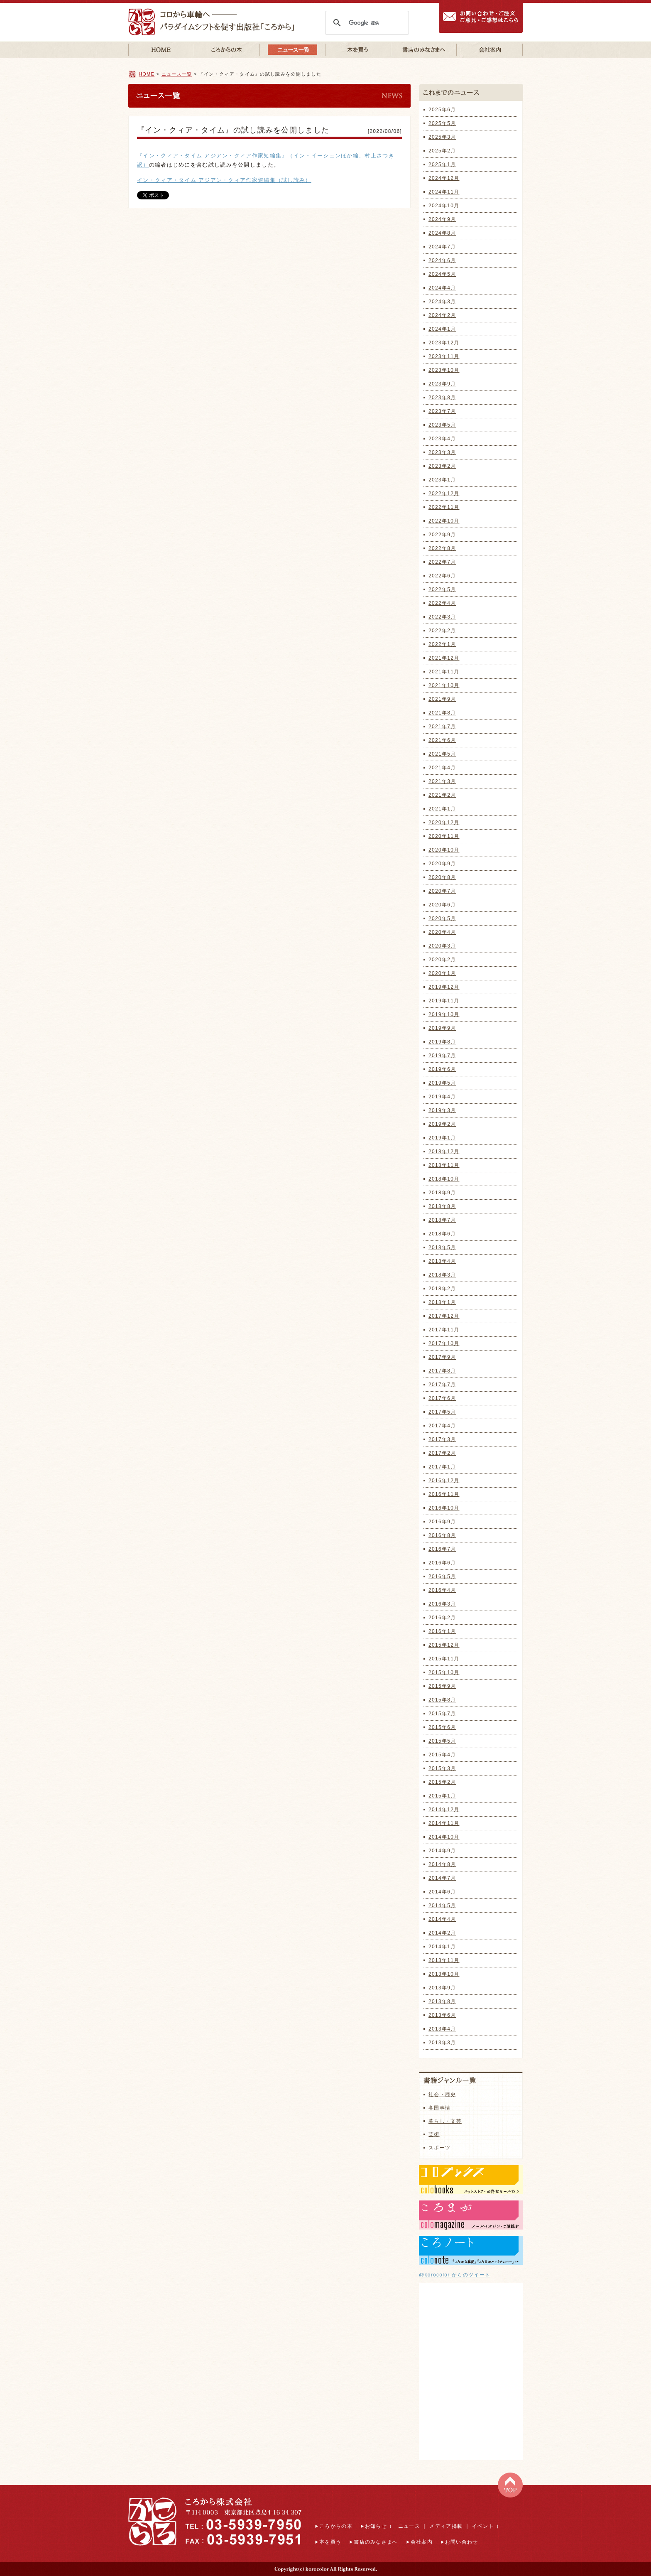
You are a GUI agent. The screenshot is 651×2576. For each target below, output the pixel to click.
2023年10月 (443, 370)
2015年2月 (442, 1782)
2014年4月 (442, 1919)
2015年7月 (442, 1714)
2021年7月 (442, 726)
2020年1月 (442, 973)
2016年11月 (443, 1494)
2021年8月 (442, 713)
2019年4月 (442, 1097)
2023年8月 (442, 397)
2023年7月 (442, 411)
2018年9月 (442, 1193)
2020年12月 (443, 822)
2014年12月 (443, 1809)
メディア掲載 (446, 2526)
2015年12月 (443, 1645)
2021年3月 (442, 781)
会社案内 (422, 2542)
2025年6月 (442, 110)
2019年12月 (443, 987)
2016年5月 (442, 1576)
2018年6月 (442, 1234)
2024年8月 (442, 233)
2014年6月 (442, 1892)
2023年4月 (442, 439)
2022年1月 (442, 644)
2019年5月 (442, 1083)
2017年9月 (442, 1357)
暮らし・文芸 (445, 2121)
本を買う (330, 2542)
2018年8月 (442, 1206)
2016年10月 (443, 1508)
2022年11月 (443, 507)
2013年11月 (443, 1960)
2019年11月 (443, 1001)
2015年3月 (442, 1768)
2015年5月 (442, 1741)
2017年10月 (443, 1343)
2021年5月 (442, 754)
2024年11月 (443, 192)
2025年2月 (442, 151)
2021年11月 (443, 672)
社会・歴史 (442, 2094)
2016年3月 (442, 1604)
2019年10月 (443, 1014)
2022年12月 (443, 493)
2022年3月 (442, 617)
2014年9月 (442, 1851)
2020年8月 (442, 877)
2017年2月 (442, 1453)
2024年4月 (442, 288)
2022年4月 (442, 603)
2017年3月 (442, 1439)
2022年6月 (442, 576)
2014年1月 (442, 1947)
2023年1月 (442, 480)
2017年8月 (442, 1371)
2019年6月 (442, 1069)
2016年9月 (442, 1522)
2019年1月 (442, 1138)
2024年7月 (442, 247)
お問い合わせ (461, 2542)
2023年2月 (442, 466)
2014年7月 (442, 1878)
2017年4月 (442, 1426)
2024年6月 (442, 260)
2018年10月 (443, 1179)
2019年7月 (442, 1055)
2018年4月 (442, 1261)
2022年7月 (442, 562)
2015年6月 (442, 1727)
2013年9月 (442, 1988)
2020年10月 (443, 850)
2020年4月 (442, 932)
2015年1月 (442, 1796)
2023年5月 (442, 425)
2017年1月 (442, 1467)
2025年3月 (442, 137)
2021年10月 (443, 685)
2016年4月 (442, 1590)
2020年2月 (442, 960)
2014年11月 (443, 1823)
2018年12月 (443, 1151)
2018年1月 (442, 1302)
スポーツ (439, 2148)
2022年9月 (442, 535)
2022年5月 (442, 589)
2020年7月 (442, 891)
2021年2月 (442, 795)
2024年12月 (443, 178)
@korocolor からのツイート (454, 2275)
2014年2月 (442, 1933)
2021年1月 (442, 809)
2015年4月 (442, 1755)
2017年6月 (442, 1398)
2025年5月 (442, 123)
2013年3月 (442, 2043)
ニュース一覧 (177, 73)
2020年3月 (442, 946)
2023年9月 (442, 384)
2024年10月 (443, 206)
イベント (483, 2526)
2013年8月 (442, 2001)
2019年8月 (442, 1042)
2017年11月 (443, 1330)
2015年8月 (442, 1700)
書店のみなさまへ (376, 2542)
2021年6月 (442, 740)
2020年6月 (442, 905)
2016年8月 (442, 1535)
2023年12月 (443, 343)
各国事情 (439, 2108)
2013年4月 (442, 2029)
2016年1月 (442, 1631)
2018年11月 (443, 1165)
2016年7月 (442, 1549)
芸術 (434, 2134)
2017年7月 (442, 1384)
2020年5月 (442, 918)
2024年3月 (442, 302)
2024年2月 (442, 315)
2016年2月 (442, 1618)
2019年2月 (442, 1124)
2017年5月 (442, 1412)
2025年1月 (442, 164)
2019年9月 (442, 1028)
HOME (146, 73)
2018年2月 (442, 1289)
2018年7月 (442, 1220)
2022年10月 (443, 521)
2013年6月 (442, 2015)
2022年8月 (442, 548)
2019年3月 (442, 1110)
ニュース (409, 2526)
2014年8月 (442, 1864)
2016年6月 (442, 1563)
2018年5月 (442, 1247)
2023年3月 (442, 452)
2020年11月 (443, 836)
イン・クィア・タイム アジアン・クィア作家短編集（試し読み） (224, 180)
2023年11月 (443, 356)
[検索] (366, 23)
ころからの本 (335, 2526)
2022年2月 (442, 631)
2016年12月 (443, 1480)
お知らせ (376, 2526)
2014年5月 (442, 1905)
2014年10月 (443, 1837)
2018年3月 (442, 1275)
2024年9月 (442, 219)
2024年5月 (442, 274)
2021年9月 (442, 699)
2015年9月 (442, 1686)
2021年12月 (443, 658)
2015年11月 (443, 1659)
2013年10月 (443, 1974)
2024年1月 (442, 329)
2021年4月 (442, 768)
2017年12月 (443, 1316)
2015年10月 (443, 1672)
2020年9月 (442, 864)
